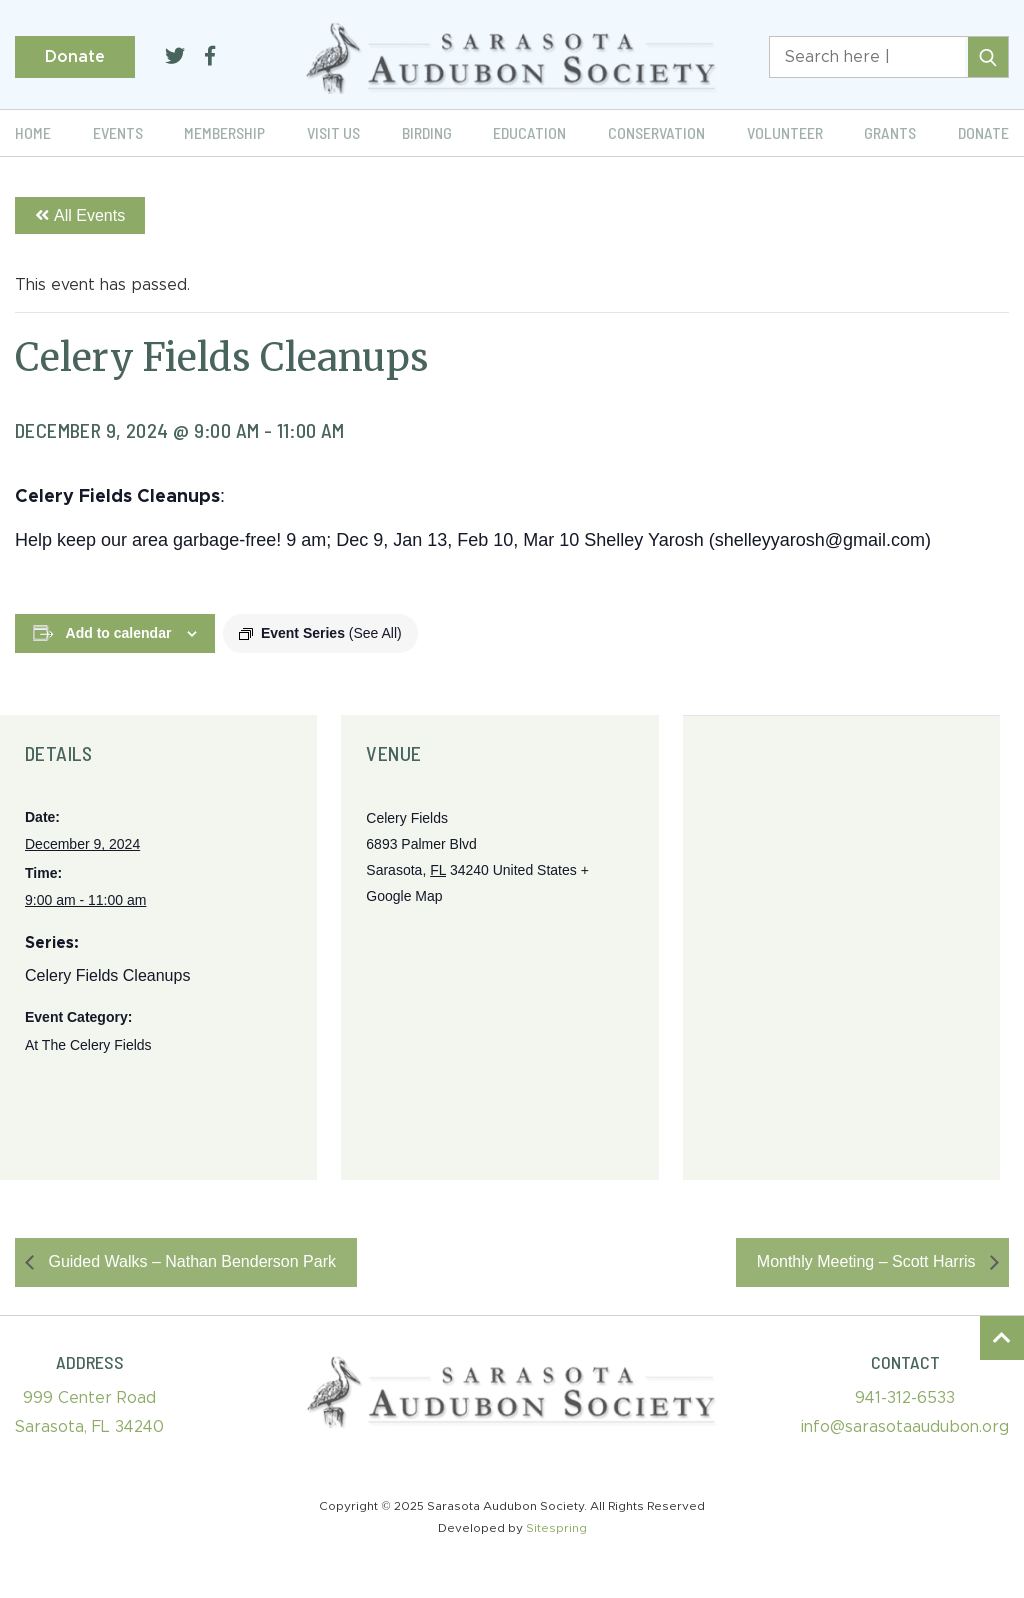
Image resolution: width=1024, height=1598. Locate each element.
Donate (75, 57)
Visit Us (333, 132)
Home (33, 132)
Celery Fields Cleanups (107, 975)
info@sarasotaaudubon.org (905, 1427)
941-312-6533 (905, 1398)
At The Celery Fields (88, 1045)
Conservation (656, 132)
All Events (80, 215)
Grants (890, 132)
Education (529, 132)
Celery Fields (407, 818)
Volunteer (785, 132)
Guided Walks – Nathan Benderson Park (190, 1261)
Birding (427, 132)
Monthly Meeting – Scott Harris (868, 1261)
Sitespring (556, 1528)
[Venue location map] (841, 948)
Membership (224, 132)
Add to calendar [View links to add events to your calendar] (119, 633)
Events (118, 132)
